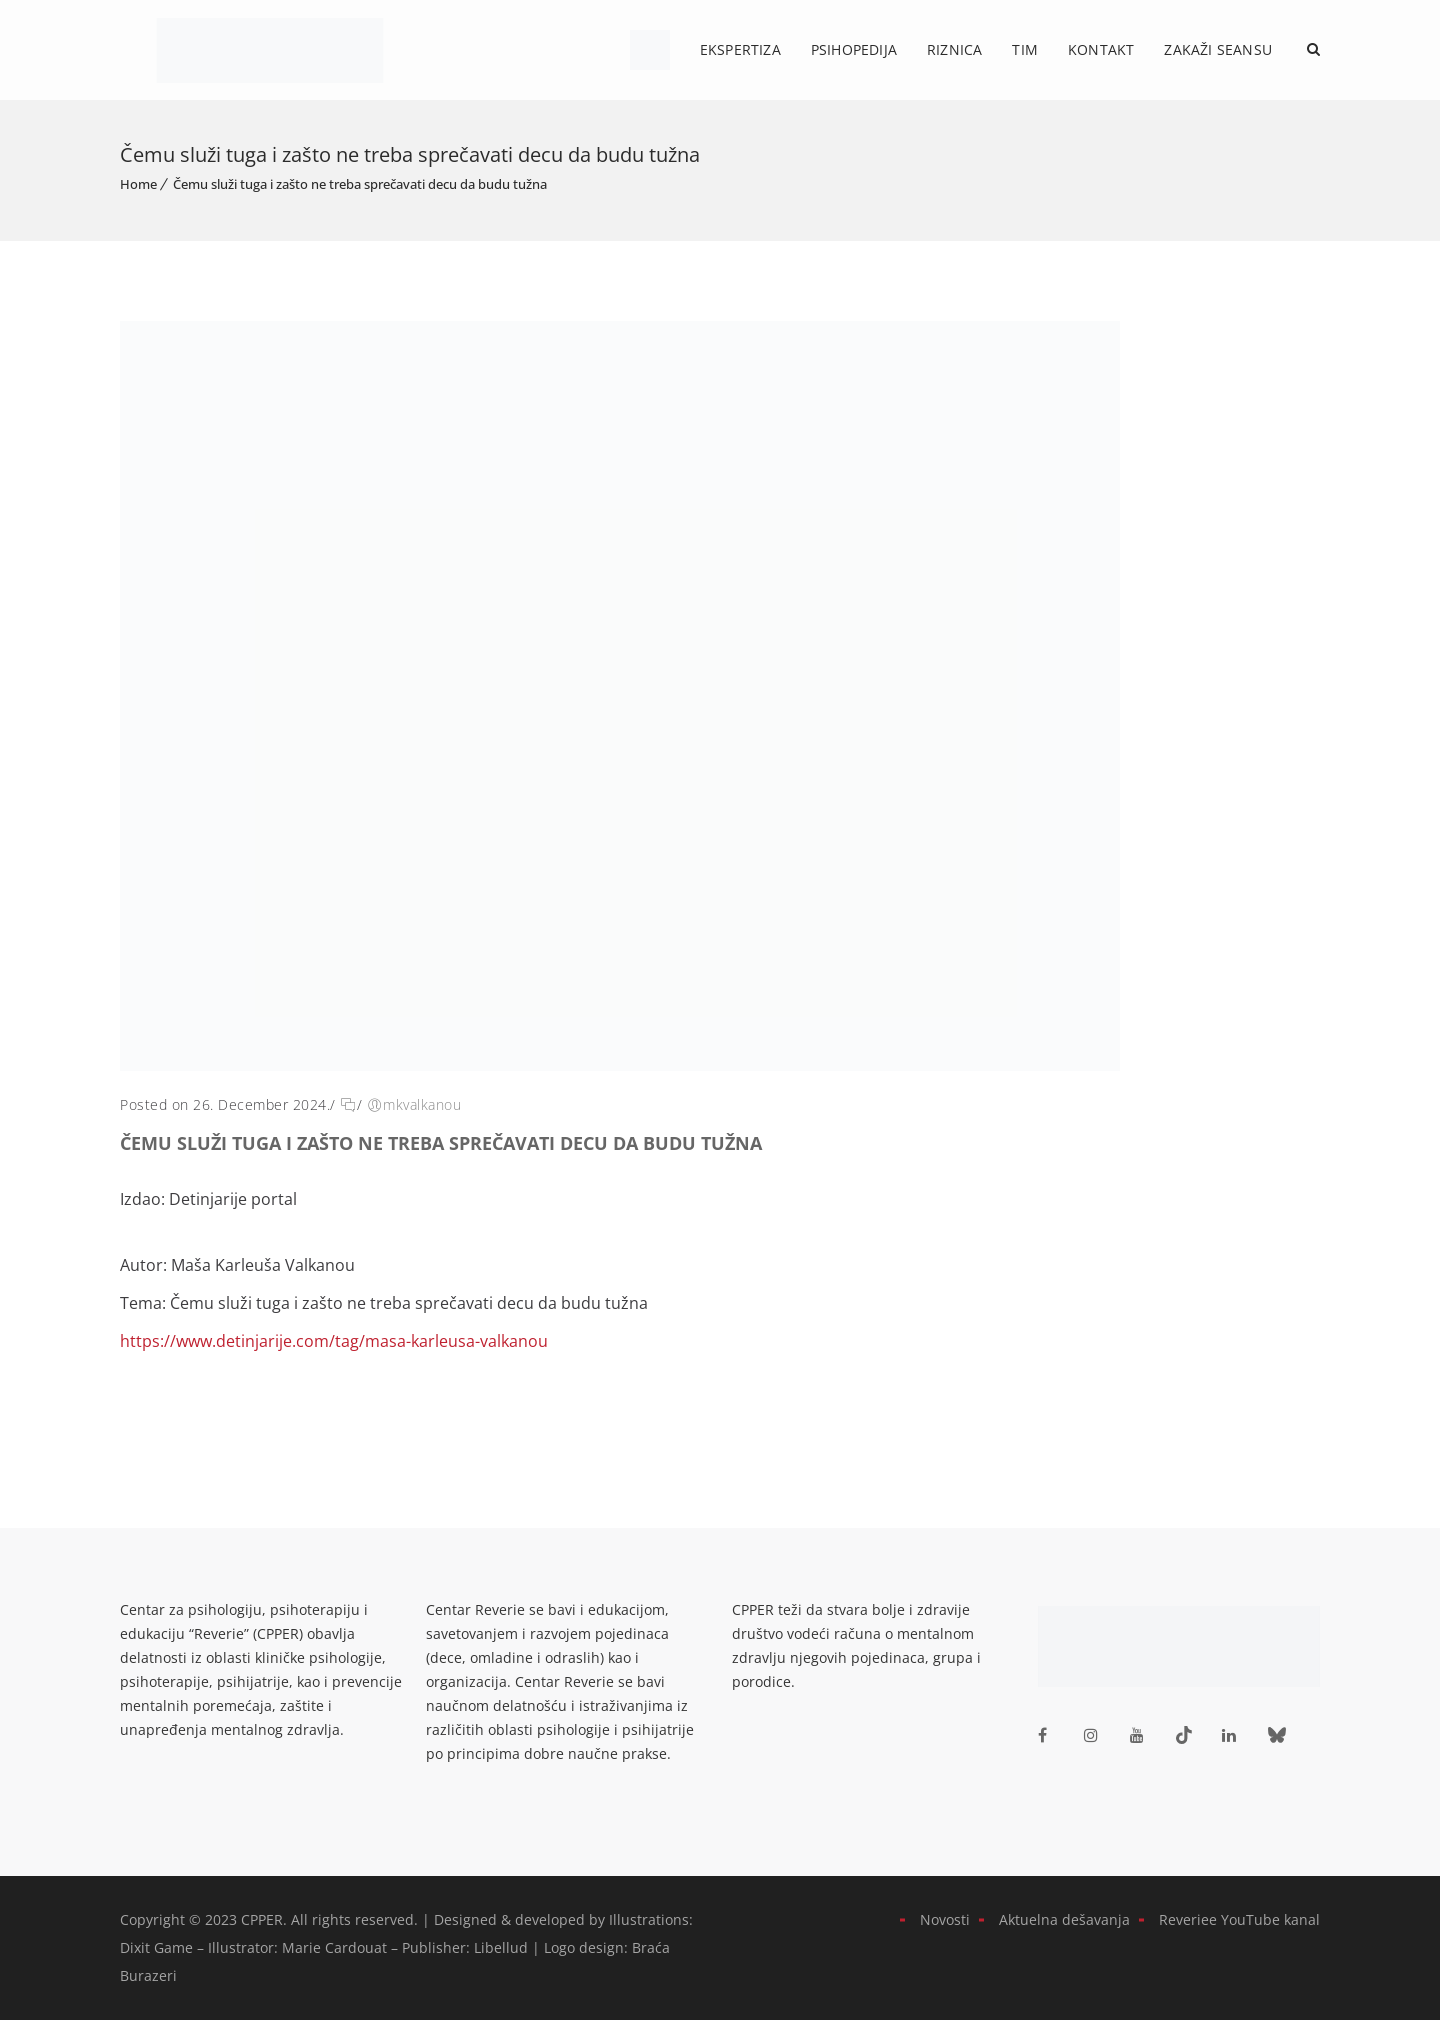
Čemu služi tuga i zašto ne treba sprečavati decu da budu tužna (360, 184)
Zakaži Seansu (1218, 49)
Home (138, 184)
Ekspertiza (740, 49)
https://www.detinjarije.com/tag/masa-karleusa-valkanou (334, 1341)
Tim (1025, 49)
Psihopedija (854, 49)
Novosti (945, 1919)
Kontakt (1101, 49)
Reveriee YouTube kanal (1239, 1919)
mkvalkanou (422, 1104)
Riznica (954, 49)
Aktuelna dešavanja (1064, 1919)
